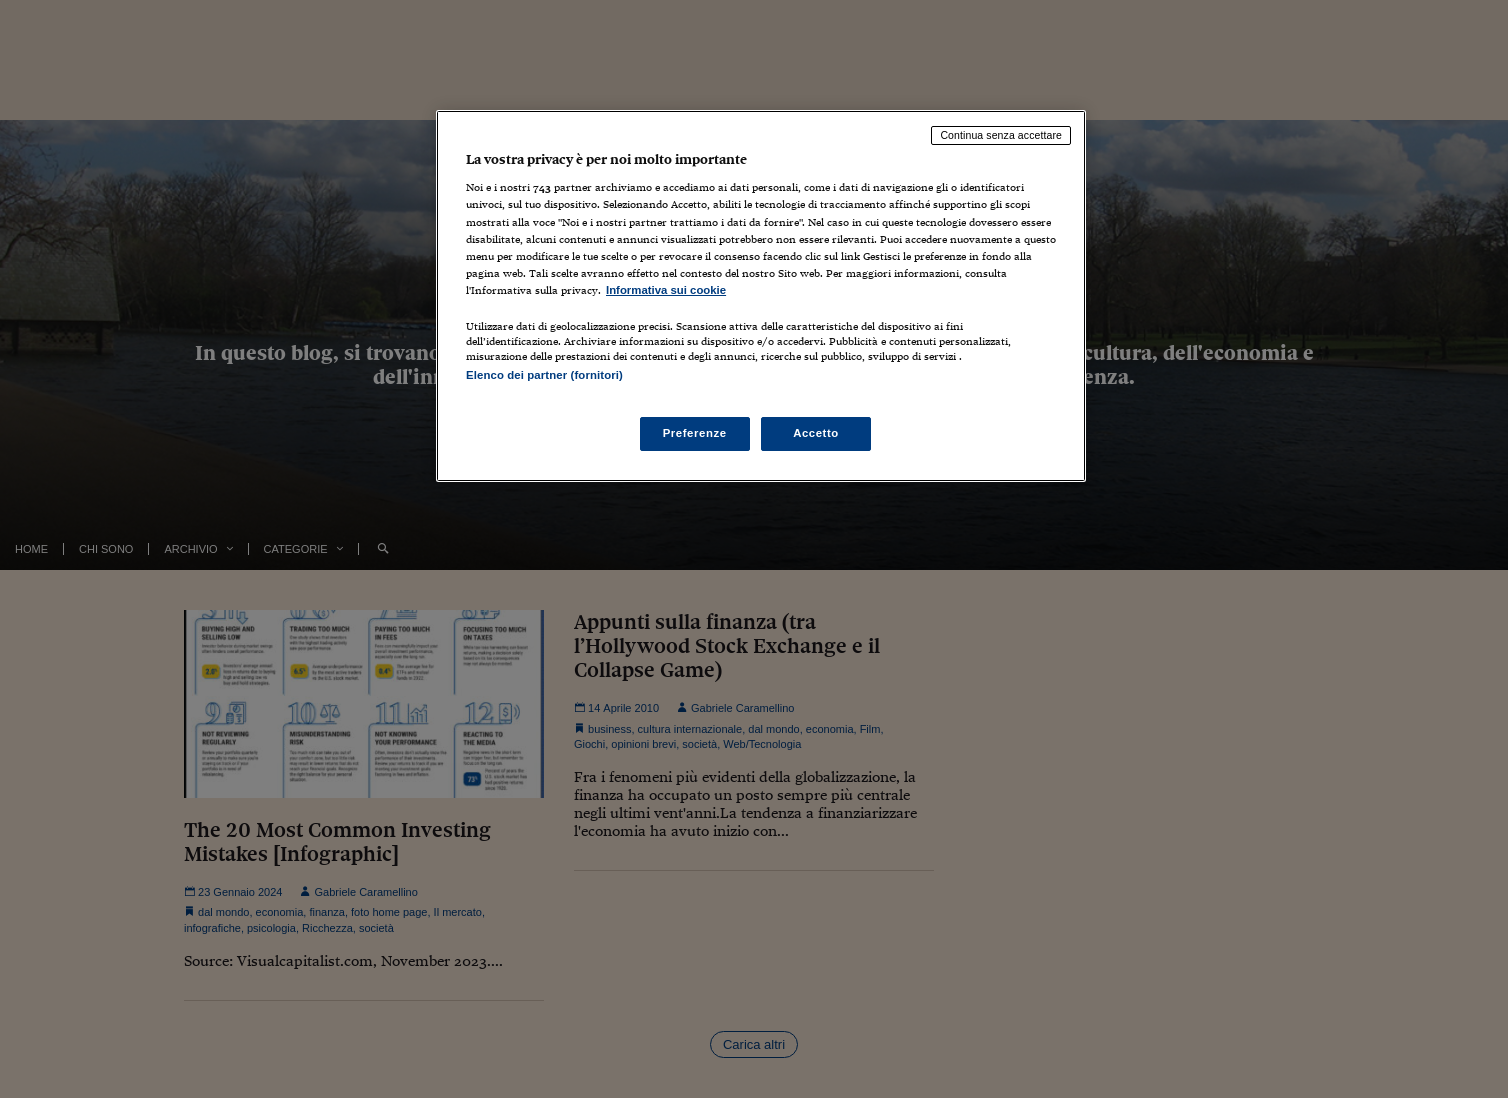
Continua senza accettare (1001, 135)
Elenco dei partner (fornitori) (544, 375)
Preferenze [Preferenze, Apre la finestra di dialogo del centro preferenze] (695, 433)
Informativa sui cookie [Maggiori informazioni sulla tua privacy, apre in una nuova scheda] (666, 290)
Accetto (816, 433)
